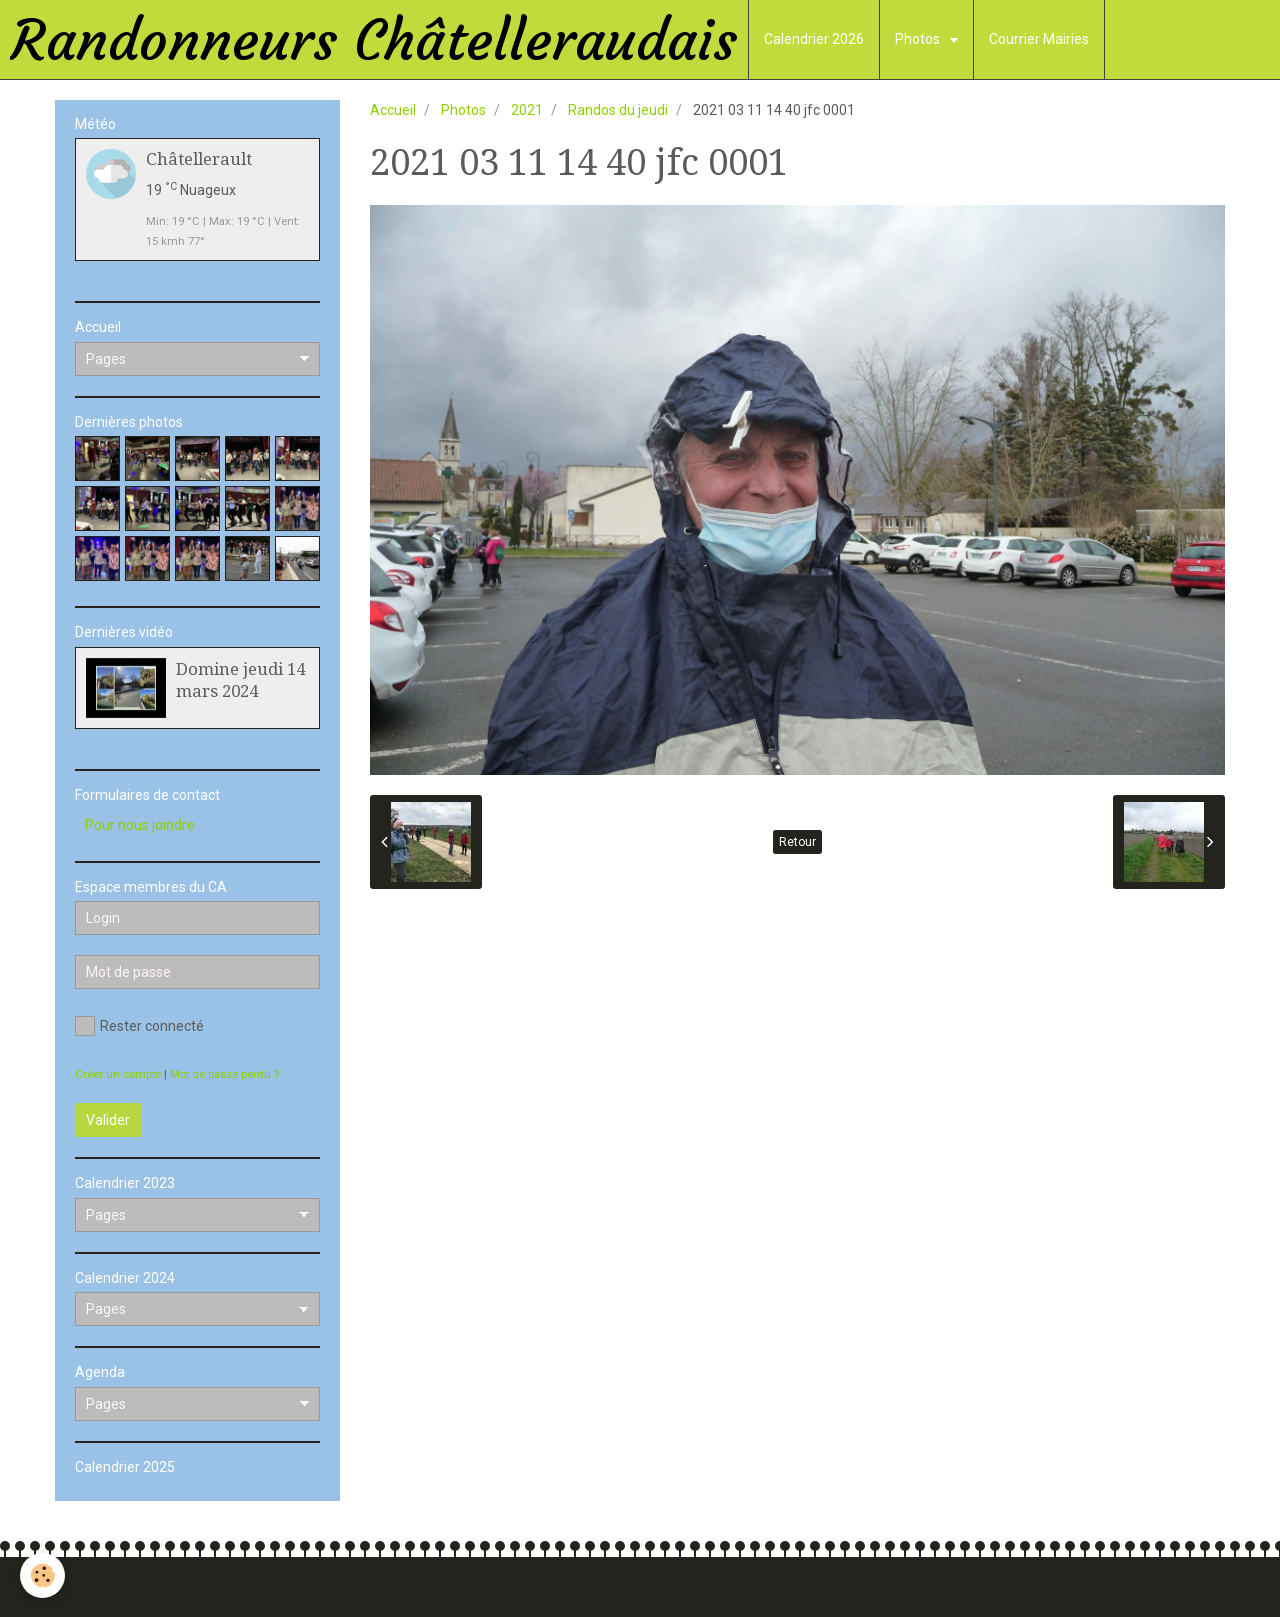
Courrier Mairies (1039, 39)
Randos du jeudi (618, 110)
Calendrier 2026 (814, 39)
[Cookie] (42, 1575)
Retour (797, 842)
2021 (527, 110)
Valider (108, 1120)
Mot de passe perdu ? (224, 1074)
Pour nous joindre (140, 825)
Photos (919, 39)
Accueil (393, 110)
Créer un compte (118, 1074)
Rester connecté (139, 1026)
